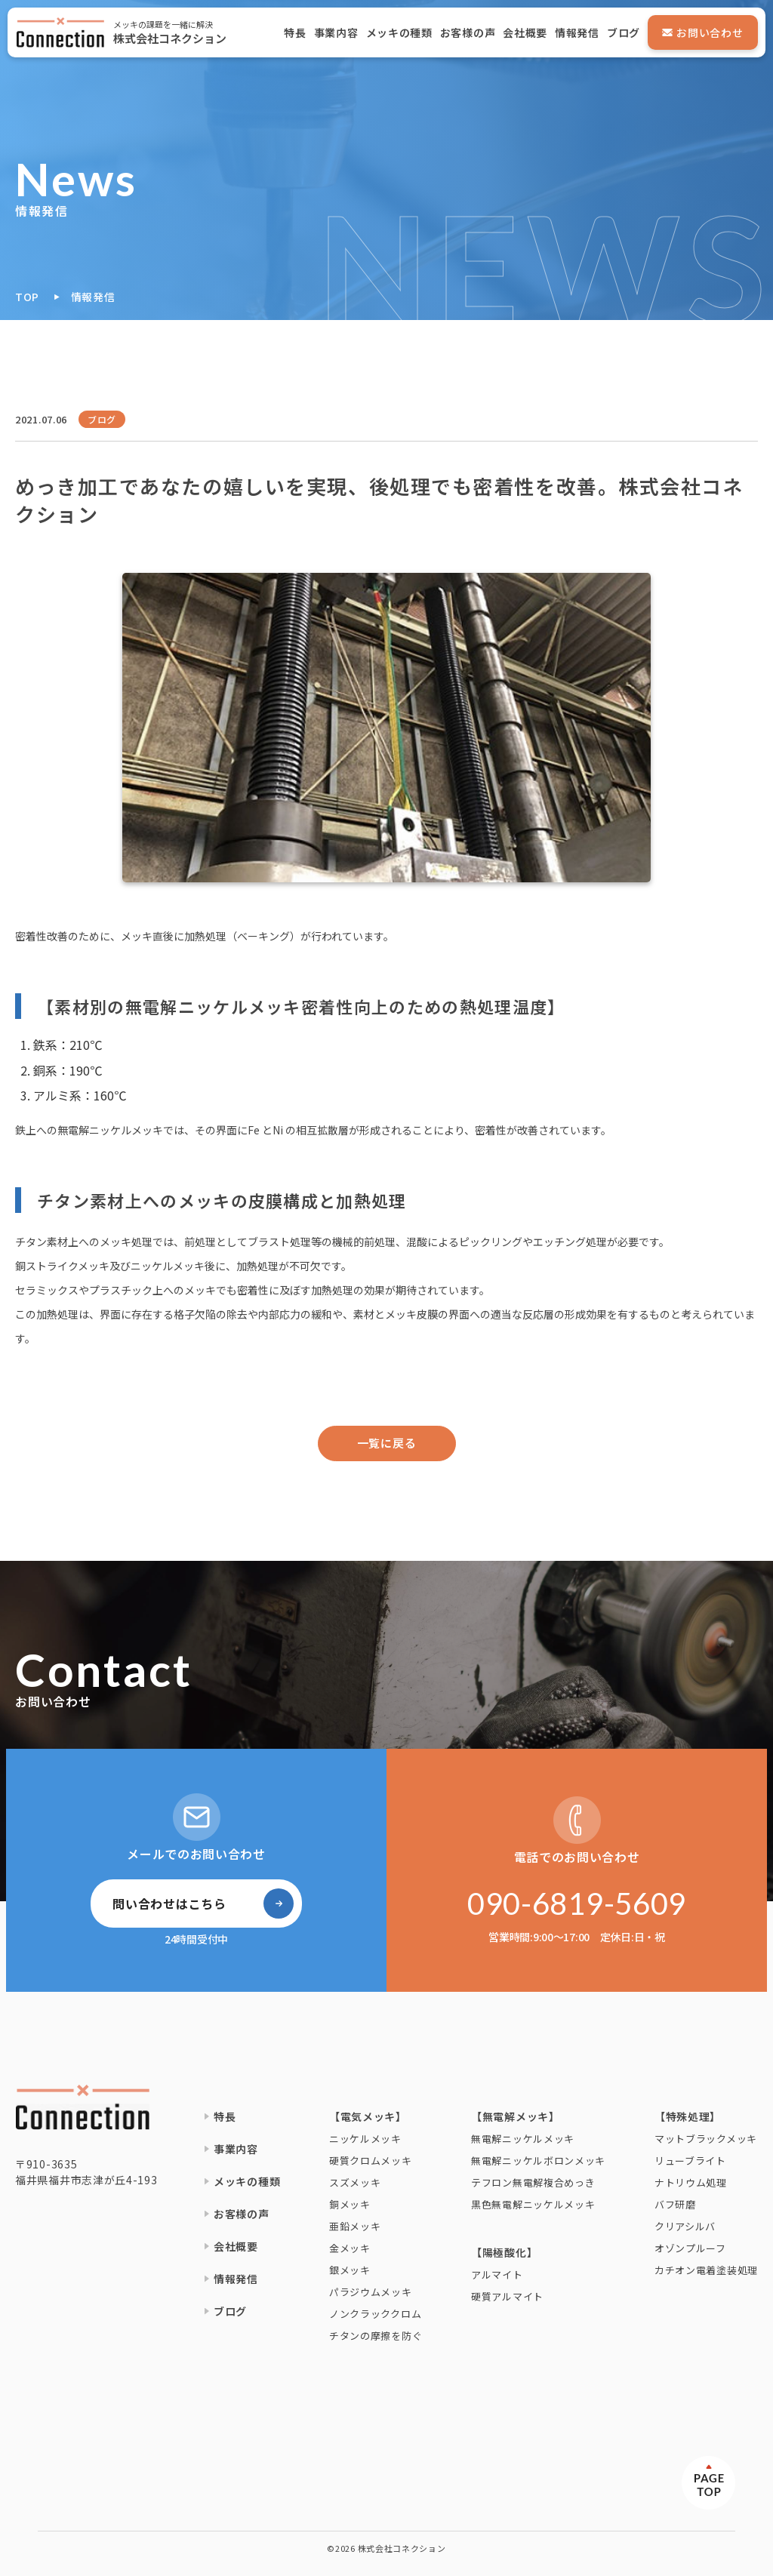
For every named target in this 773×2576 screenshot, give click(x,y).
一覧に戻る (387, 1443)
